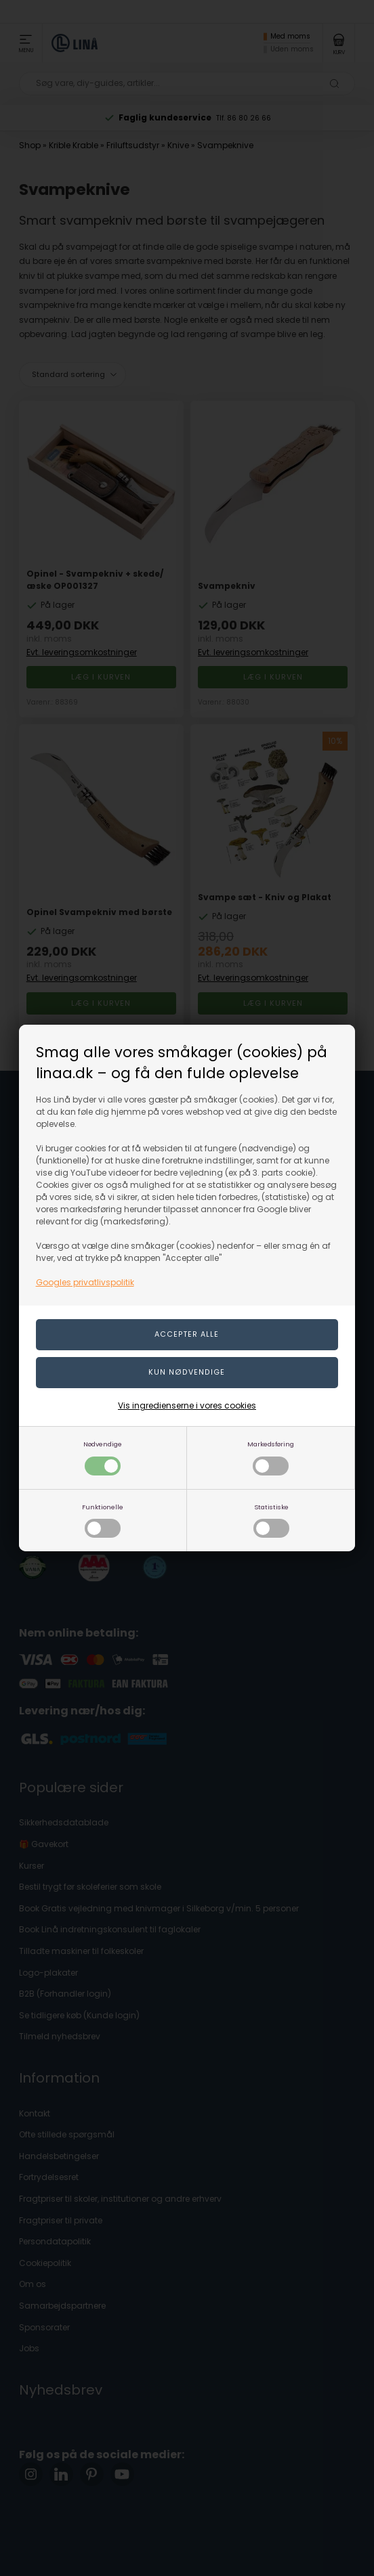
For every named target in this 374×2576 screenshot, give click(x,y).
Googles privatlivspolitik (85, 1282)
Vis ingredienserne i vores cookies (187, 1405)
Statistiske (271, 1520)
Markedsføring (270, 1457)
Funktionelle (102, 1520)
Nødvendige (102, 1457)
